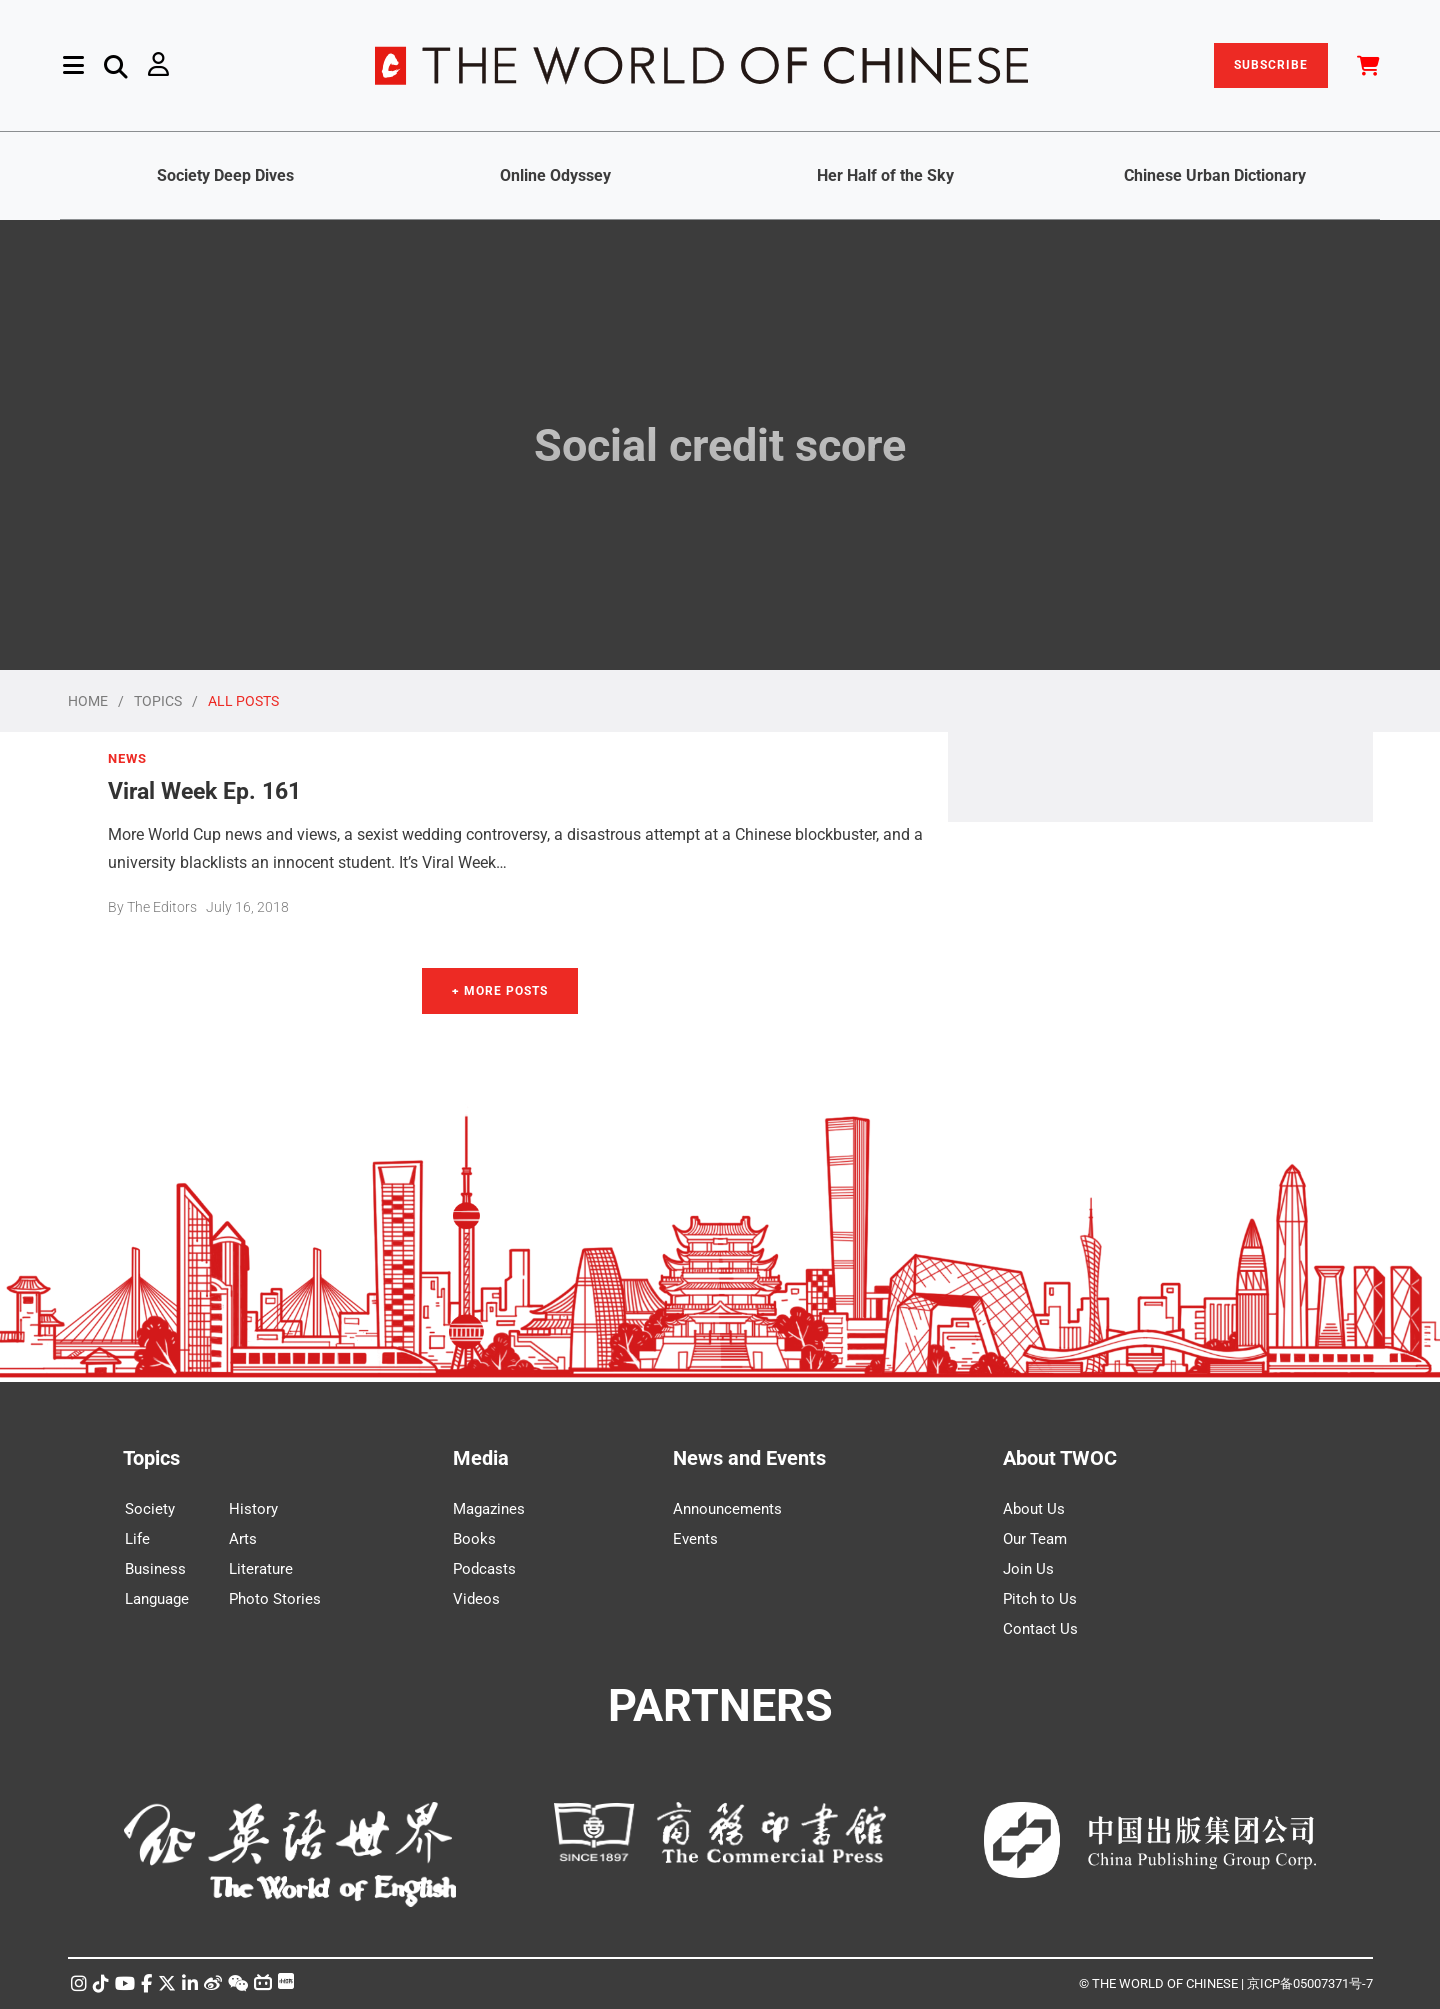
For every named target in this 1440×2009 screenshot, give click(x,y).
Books (474, 1539)
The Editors (162, 907)
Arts (243, 1539)
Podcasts (484, 1569)
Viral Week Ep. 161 (204, 791)
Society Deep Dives (225, 175)
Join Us (1028, 1569)
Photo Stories (275, 1599)
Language (157, 1599)
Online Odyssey (555, 175)
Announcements (727, 1509)
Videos (476, 1599)
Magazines (489, 1509)
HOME (88, 701)
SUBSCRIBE (1271, 65)
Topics (151, 1458)
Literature (261, 1569)
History (253, 1509)
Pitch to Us (1040, 1599)
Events (695, 1539)
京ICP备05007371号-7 (1310, 1983)
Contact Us (1040, 1629)
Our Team (1035, 1539)
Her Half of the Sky (885, 175)
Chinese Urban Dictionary (1215, 175)
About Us (1034, 1509)
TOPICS (158, 701)
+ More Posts (500, 991)
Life (137, 1539)
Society (150, 1509)
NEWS (127, 759)
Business (155, 1569)
